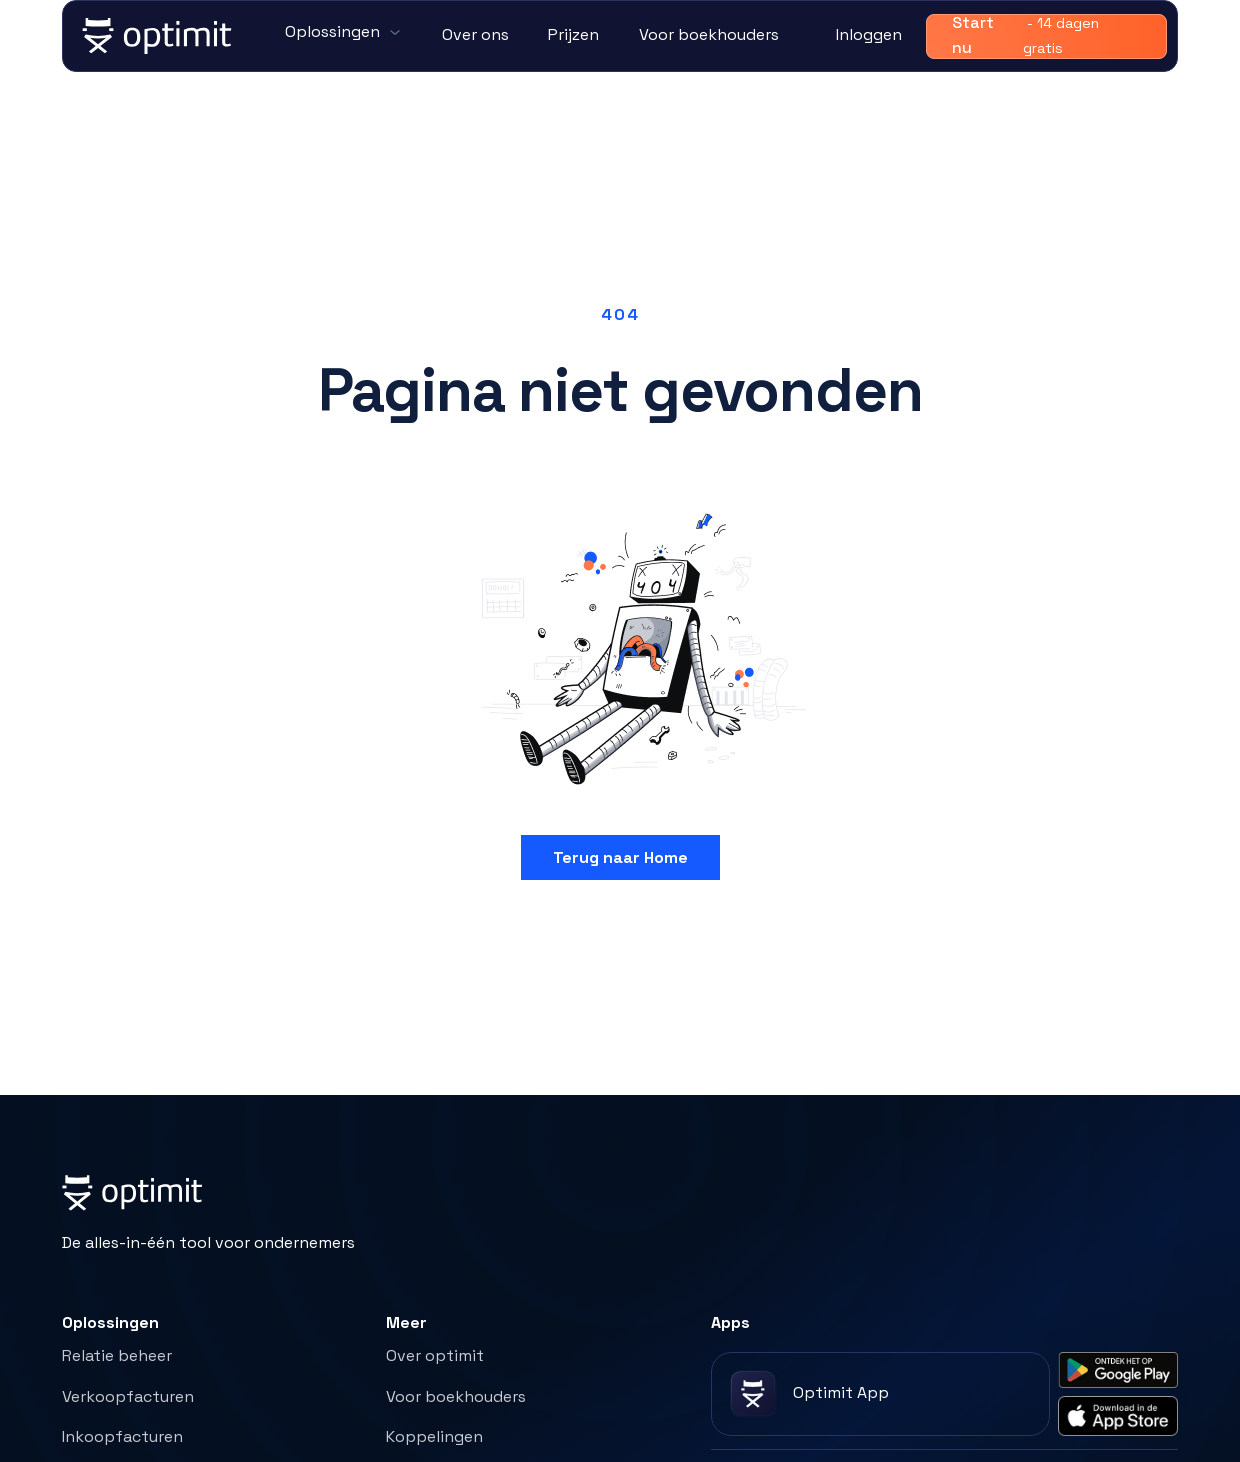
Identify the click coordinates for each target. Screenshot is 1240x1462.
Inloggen (869, 34)
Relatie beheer (117, 1355)
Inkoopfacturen (122, 1436)
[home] (158, 36)
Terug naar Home (620, 857)
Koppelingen (434, 1436)
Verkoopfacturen (128, 1396)
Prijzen (573, 34)
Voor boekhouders (709, 34)
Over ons (475, 34)
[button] (343, 33)
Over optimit (435, 1355)
